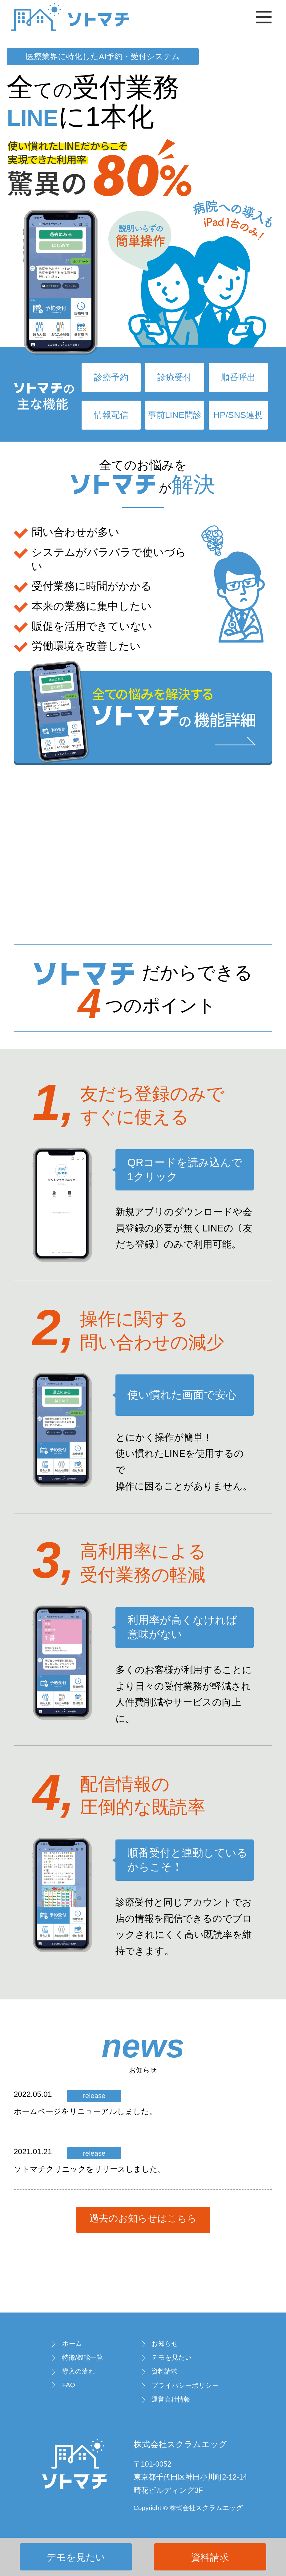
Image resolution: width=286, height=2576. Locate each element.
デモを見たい (75, 2557)
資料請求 (210, 2557)
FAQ (68, 2384)
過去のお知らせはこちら (143, 2218)
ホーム (72, 2343)
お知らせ (164, 2343)
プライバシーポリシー (185, 2385)
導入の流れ (78, 2371)
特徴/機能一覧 (82, 2357)
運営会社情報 (170, 2399)
